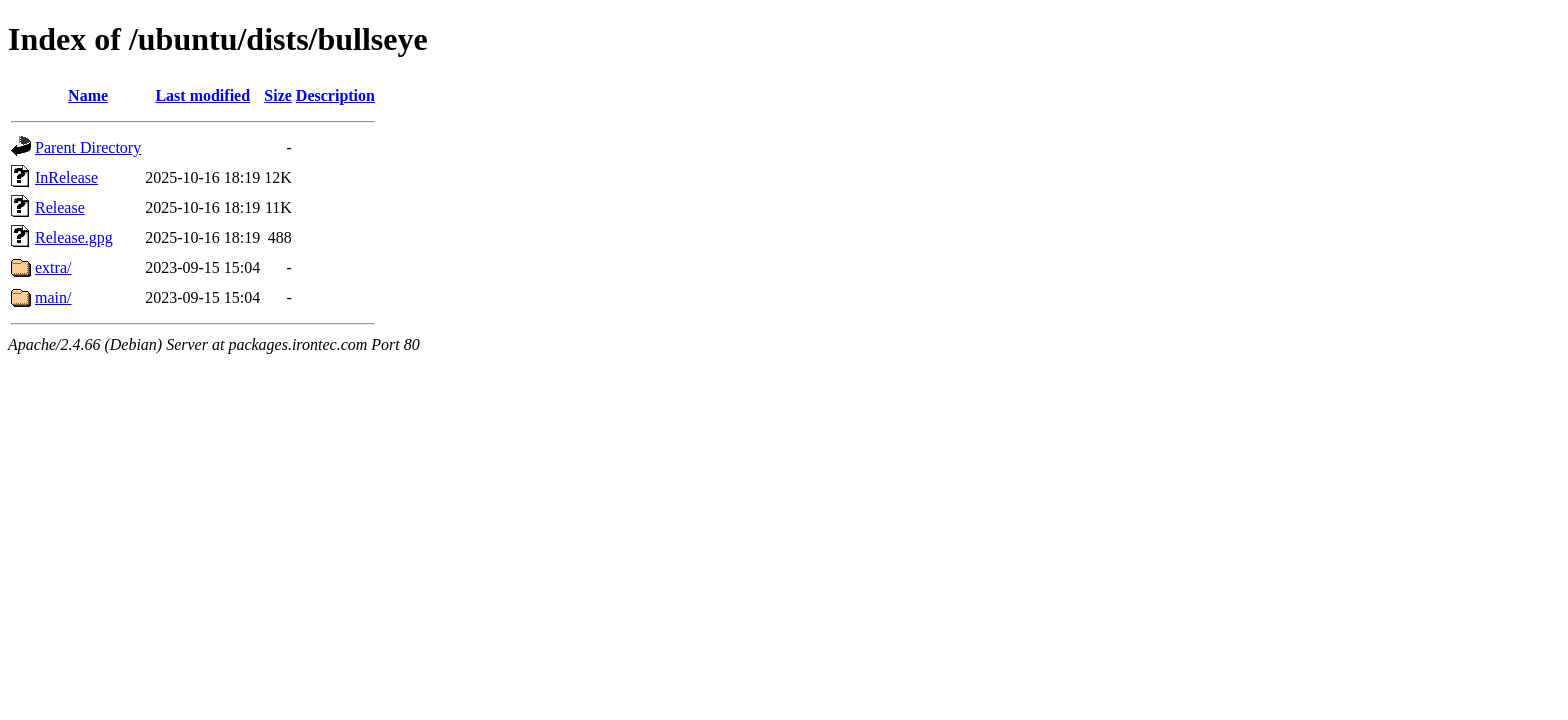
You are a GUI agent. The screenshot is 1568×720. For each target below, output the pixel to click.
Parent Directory (88, 147)
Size (278, 95)
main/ (53, 297)
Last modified (202, 95)
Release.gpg (74, 237)
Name (88, 95)
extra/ (53, 267)
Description (335, 95)
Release (60, 207)
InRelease (66, 177)
